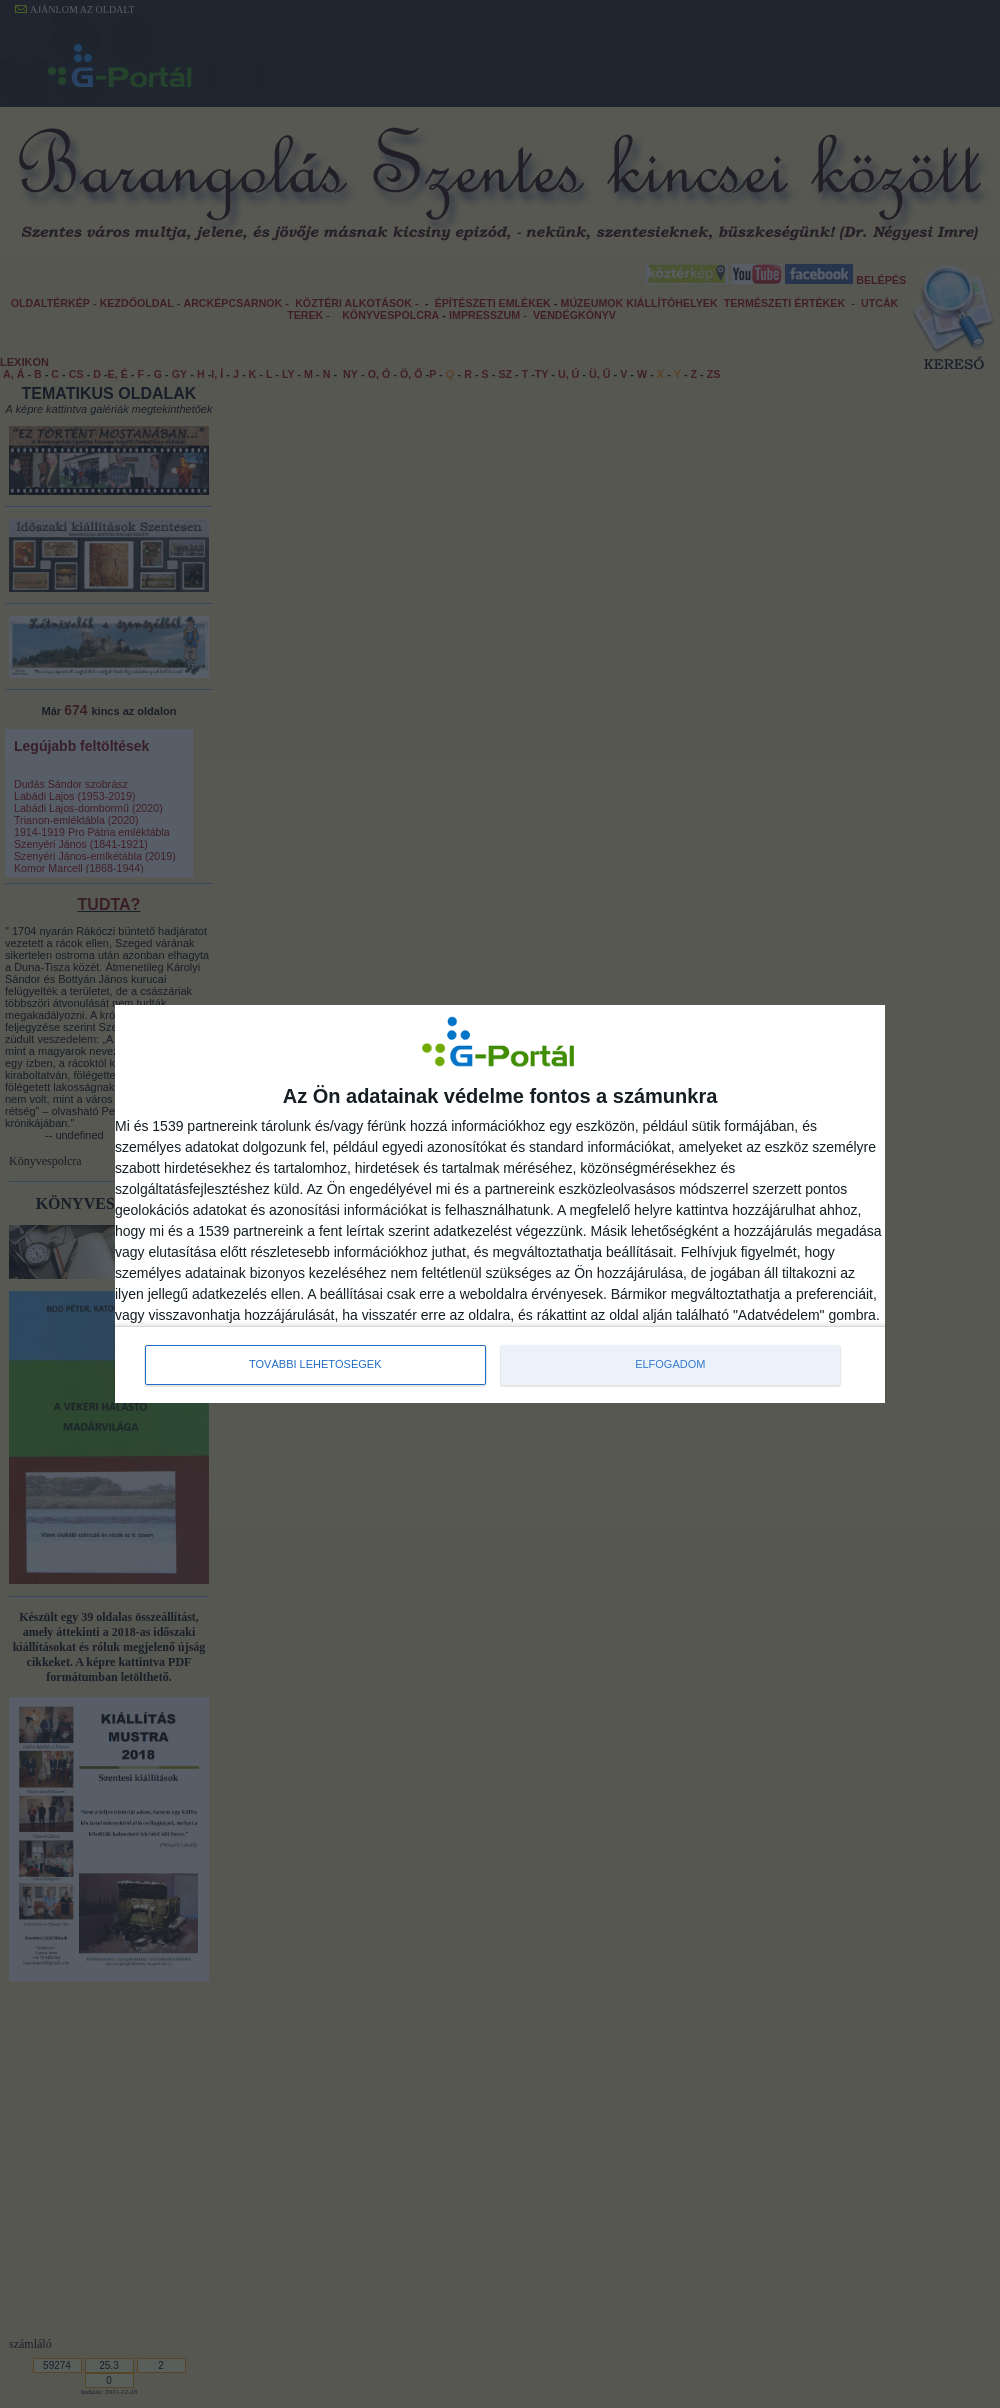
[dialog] (500, 1204)
